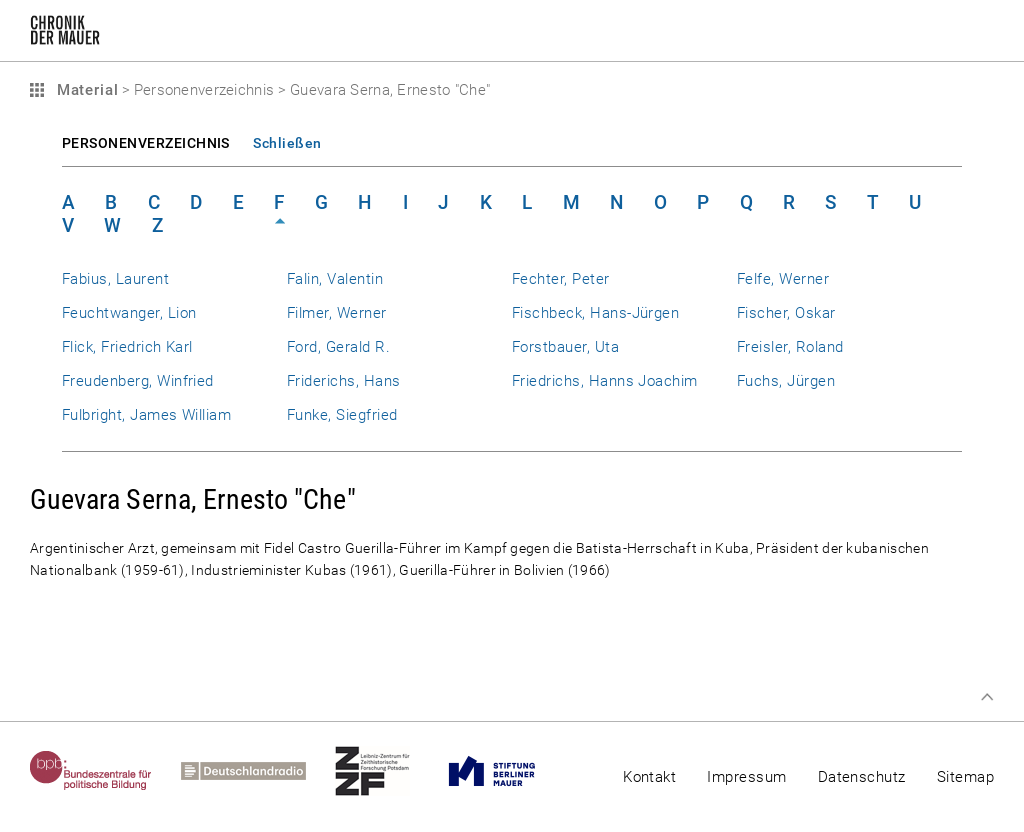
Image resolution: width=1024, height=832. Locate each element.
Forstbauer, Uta (565, 347)
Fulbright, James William (146, 415)
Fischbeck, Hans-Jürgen (595, 313)
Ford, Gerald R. (338, 347)
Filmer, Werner (337, 313)
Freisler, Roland (790, 347)
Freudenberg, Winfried (138, 381)
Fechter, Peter (561, 279)
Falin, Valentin (335, 279)
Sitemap (965, 777)
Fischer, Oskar (786, 313)
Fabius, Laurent (115, 279)
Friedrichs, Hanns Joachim (605, 381)
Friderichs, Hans (344, 381)
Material (85, 90)
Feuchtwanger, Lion (129, 313)
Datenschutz (862, 777)
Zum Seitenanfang (987, 697)
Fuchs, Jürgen (786, 381)
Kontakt (649, 777)
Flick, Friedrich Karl (127, 347)
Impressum (746, 777)
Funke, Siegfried (342, 415)
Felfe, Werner (783, 279)
